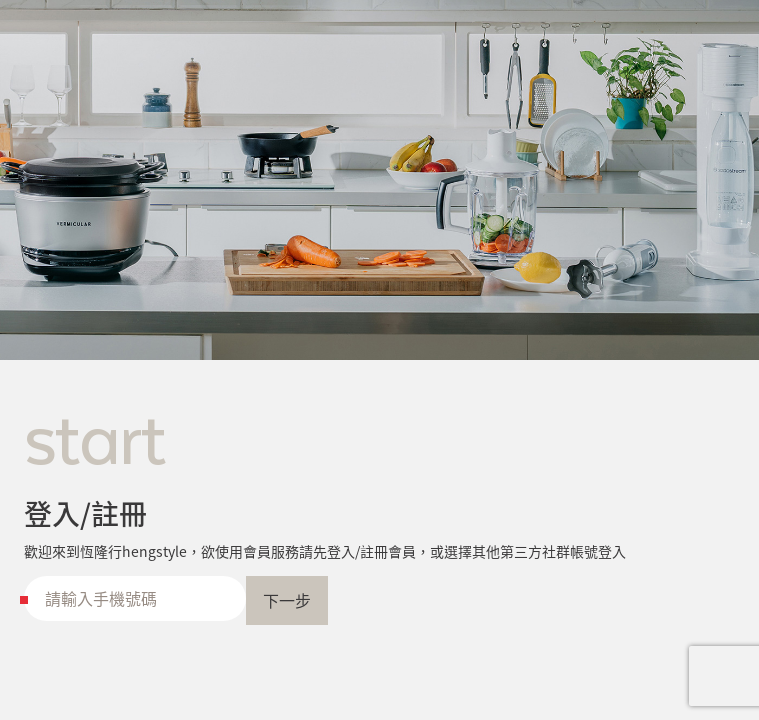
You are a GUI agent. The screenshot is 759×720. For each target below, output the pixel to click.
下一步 (287, 600)
